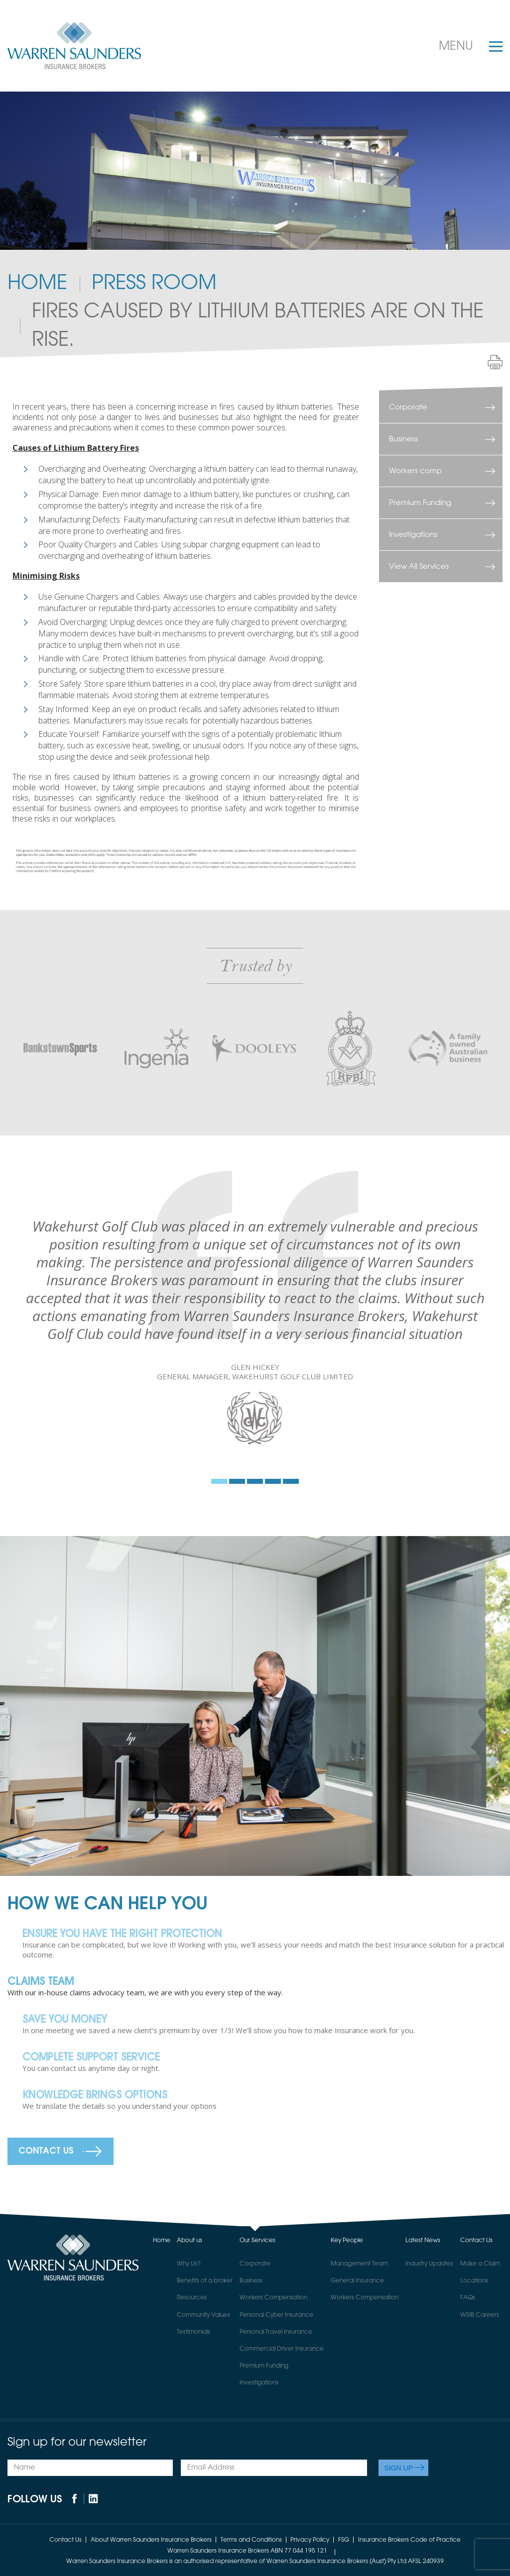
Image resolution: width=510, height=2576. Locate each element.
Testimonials (193, 2332)
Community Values (203, 2315)
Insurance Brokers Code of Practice (409, 2540)
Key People (347, 2241)
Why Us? (189, 2264)
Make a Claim (480, 2264)
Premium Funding (420, 503)
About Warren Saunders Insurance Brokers (151, 2540)
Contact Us (46, 2151)
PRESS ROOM (154, 284)
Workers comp (415, 471)
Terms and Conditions (251, 2540)
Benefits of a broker (205, 2281)
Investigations (413, 534)
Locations (474, 2281)
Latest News (422, 2241)
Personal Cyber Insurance (276, 2315)
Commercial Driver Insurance (282, 2349)
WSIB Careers (479, 2315)
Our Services (257, 2241)
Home (37, 284)
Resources (192, 2298)
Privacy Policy (309, 2540)
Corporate (408, 407)
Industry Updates (429, 2264)
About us (189, 2241)
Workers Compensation (273, 2298)
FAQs (467, 2298)
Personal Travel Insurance (276, 2332)
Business (403, 439)
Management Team (359, 2264)
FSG (343, 2540)
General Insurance (357, 2281)
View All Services (419, 566)
